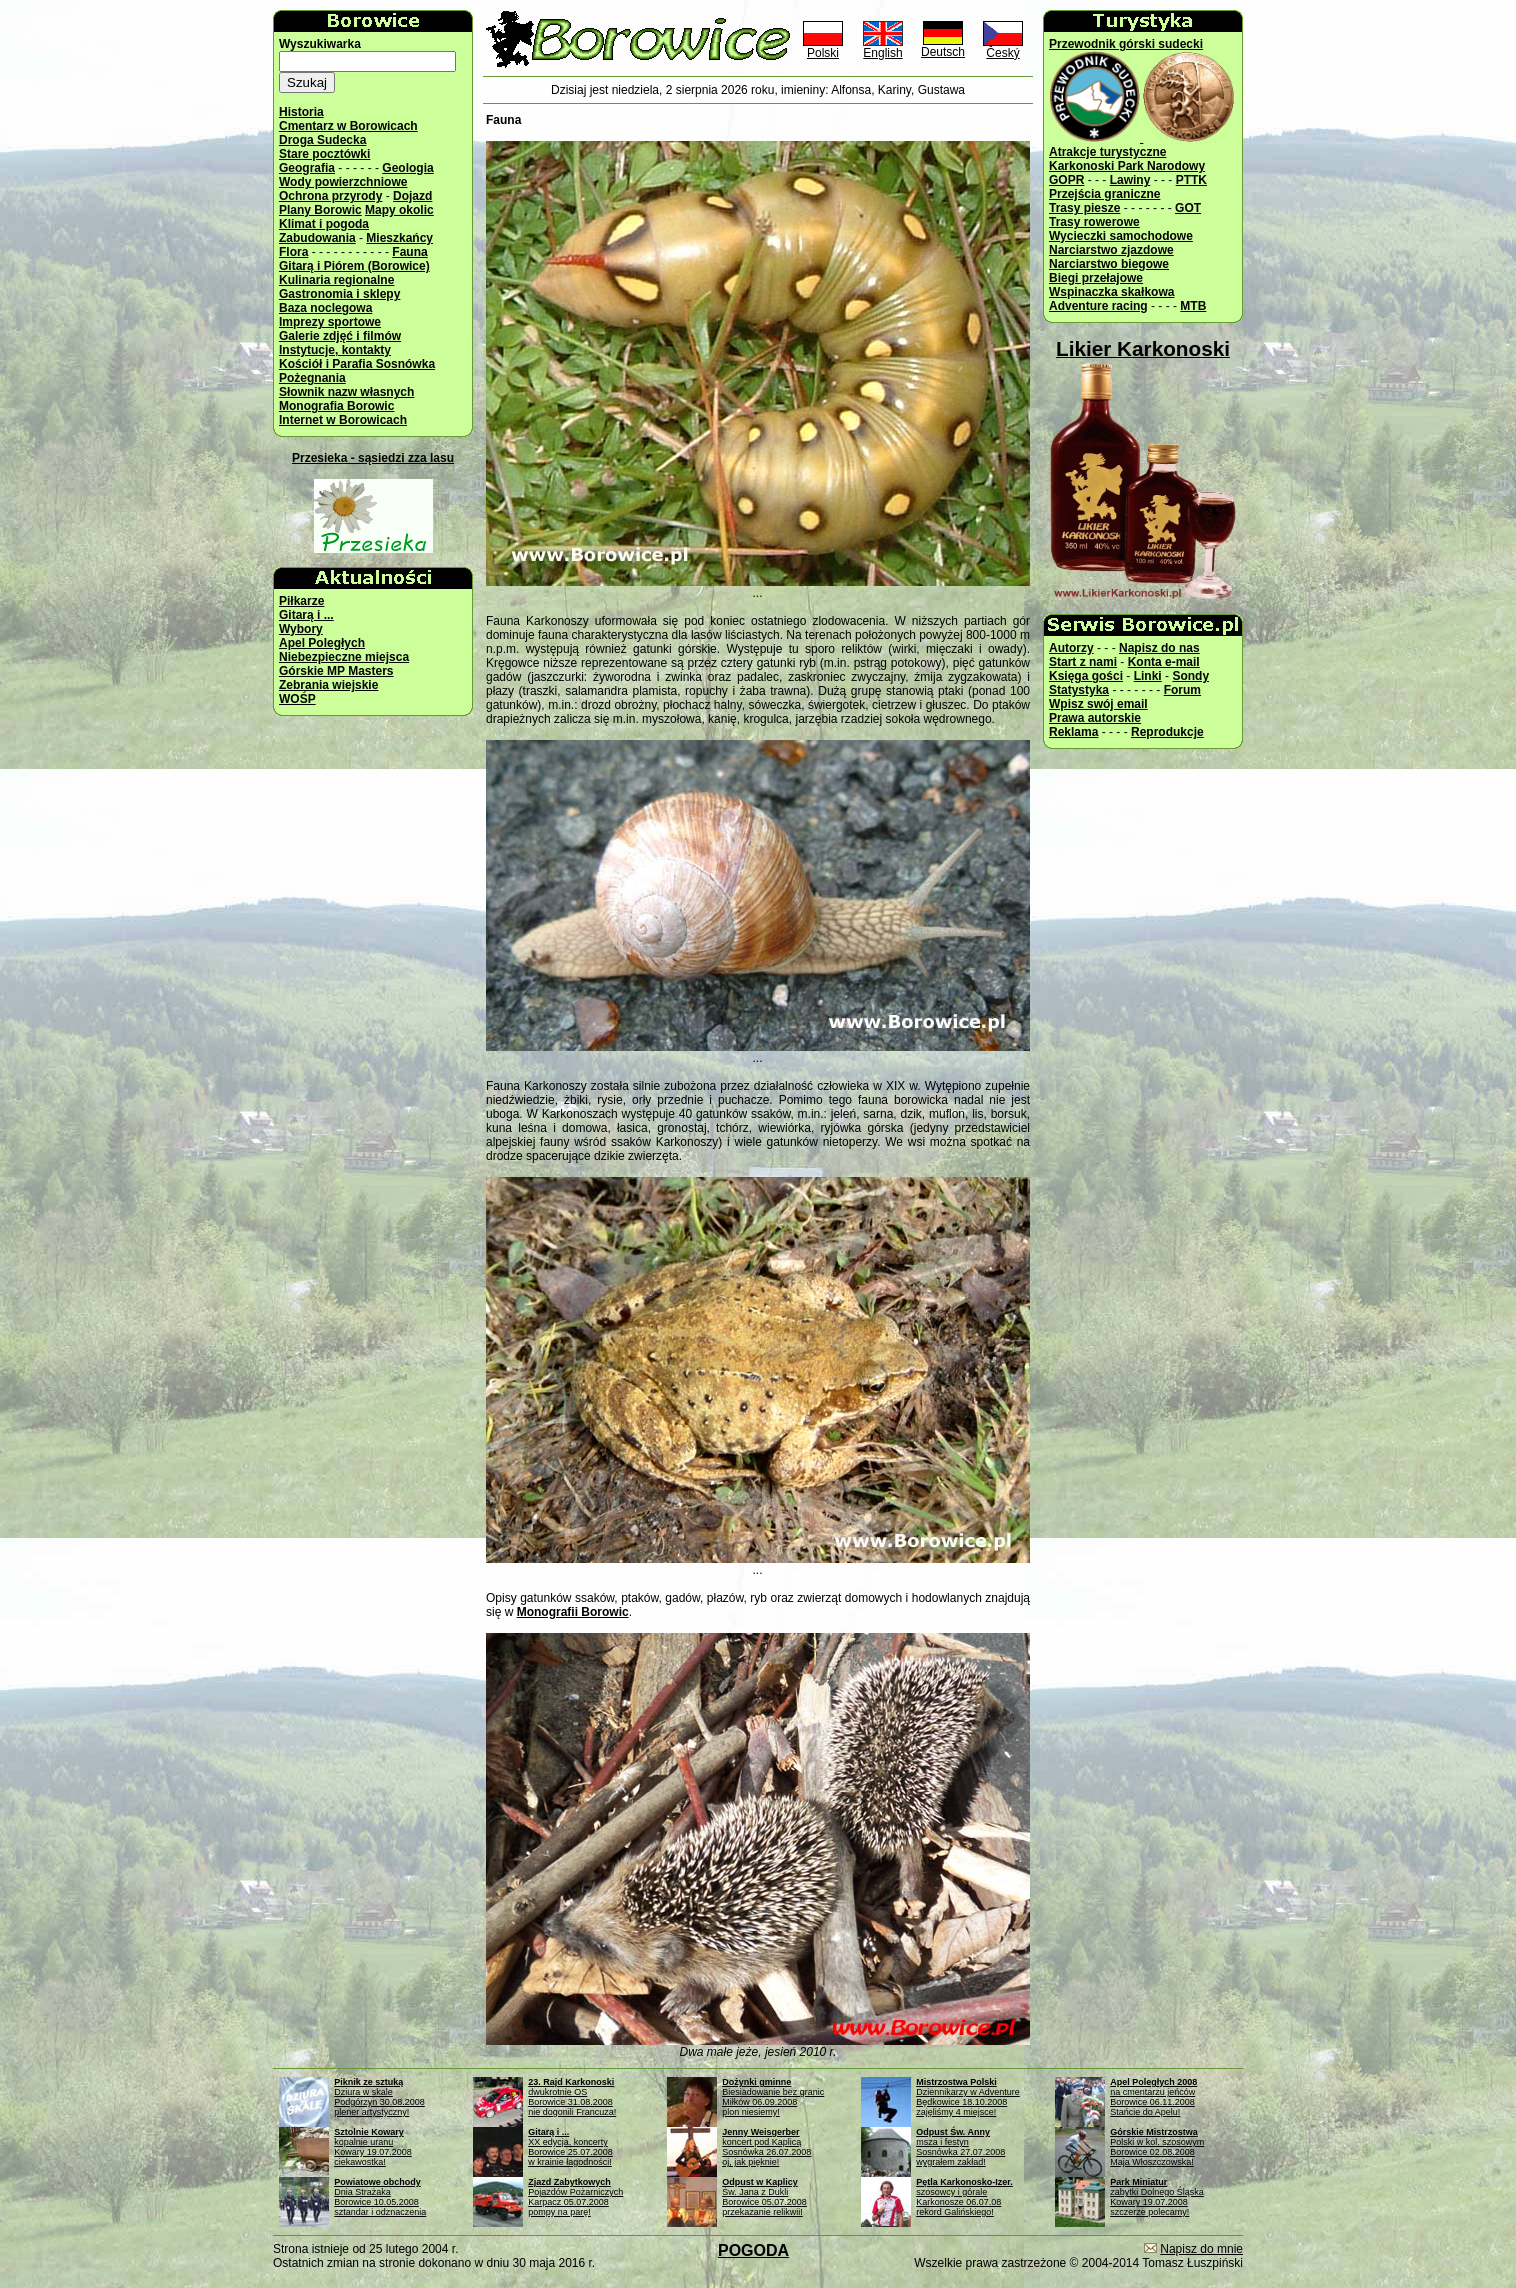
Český (1003, 47)
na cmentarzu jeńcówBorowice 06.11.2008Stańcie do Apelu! (1153, 2097)
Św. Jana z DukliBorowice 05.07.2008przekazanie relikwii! (764, 2197)
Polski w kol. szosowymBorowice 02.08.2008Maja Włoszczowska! (1157, 2147)
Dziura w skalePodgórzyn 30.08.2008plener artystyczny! (379, 2097)
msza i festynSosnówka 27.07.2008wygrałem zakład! (960, 2147)
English (883, 47)
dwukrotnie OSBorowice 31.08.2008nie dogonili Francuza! (572, 2097)
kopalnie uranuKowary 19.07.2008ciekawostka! (373, 2147)
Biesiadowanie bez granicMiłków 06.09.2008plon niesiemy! (773, 2097)
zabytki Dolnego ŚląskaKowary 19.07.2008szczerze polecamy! (1157, 2197)
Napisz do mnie (1201, 2249)
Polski (823, 47)
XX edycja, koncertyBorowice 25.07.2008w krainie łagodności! (570, 2147)
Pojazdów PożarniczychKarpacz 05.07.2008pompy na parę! (575, 2197)
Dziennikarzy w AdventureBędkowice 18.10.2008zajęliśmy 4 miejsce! (968, 2097)
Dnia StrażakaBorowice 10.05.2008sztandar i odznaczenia (380, 2197)
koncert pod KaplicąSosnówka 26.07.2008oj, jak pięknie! (766, 2147)
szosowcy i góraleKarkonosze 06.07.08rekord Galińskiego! (964, 2197)
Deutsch (943, 46)
